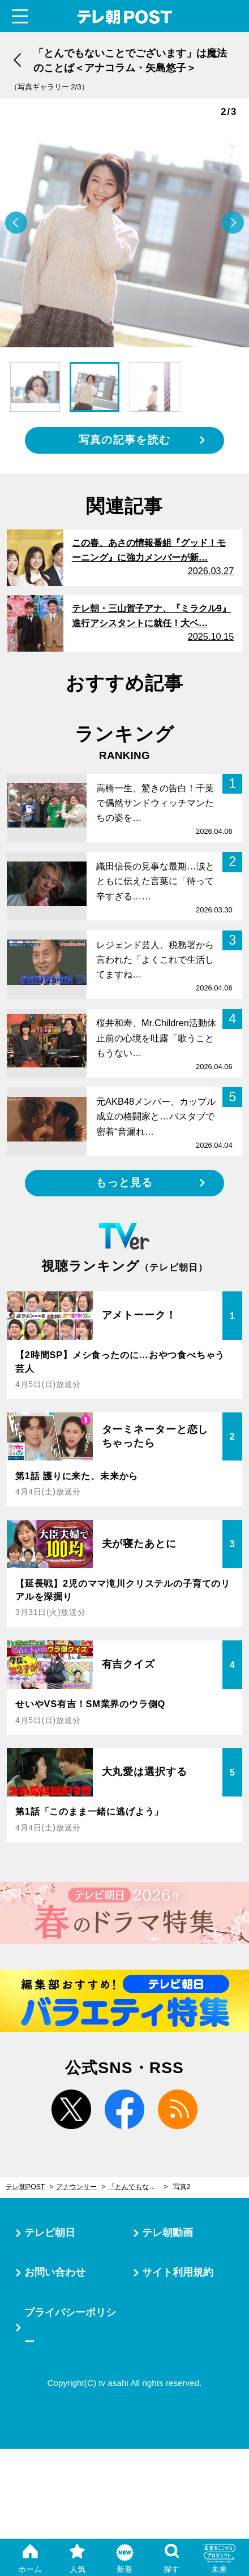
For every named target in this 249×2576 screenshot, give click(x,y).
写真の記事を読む (124, 440)
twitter (71, 2109)
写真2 (182, 2187)
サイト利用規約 (177, 2272)
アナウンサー (76, 2187)
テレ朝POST (124, 17)
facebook (124, 2109)
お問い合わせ (54, 2272)
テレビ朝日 (49, 2232)
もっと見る (124, 1182)
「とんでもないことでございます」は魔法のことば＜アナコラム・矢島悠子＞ (138, 2187)
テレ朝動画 (167, 2232)
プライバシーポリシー (70, 2327)
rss (178, 2109)
